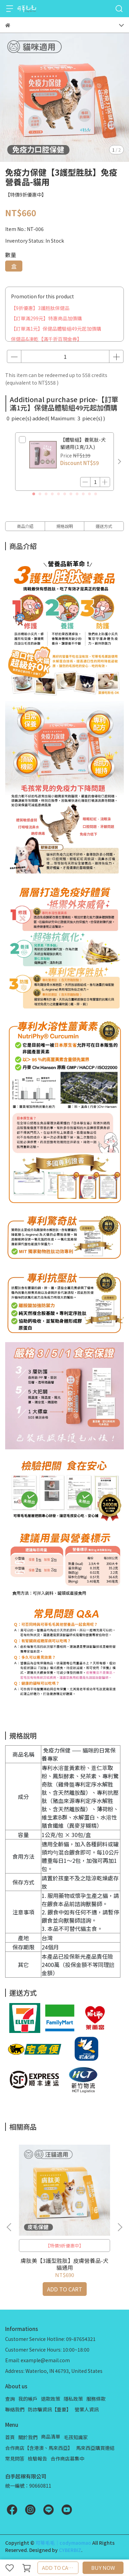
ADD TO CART (58, 2567)
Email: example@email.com (37, 2360)
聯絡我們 (14, 2409)
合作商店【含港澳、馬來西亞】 (39, 2447)
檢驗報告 (37, 2458)
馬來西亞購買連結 (95, 2447)
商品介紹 (25, 526)
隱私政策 (73, 2398)
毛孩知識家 (76, 2437)
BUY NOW (103, 2567)
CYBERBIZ (70, 2549)
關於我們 (27, 2437)
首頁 (10, 2437)
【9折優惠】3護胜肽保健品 (40, 308)
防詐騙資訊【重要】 (49, 2409)
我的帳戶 (27, 2398)
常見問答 (14, 2458)
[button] (119, 461)
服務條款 (96, 2398)
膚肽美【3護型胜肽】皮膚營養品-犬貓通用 (64, 2264)
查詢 (10, 2398)
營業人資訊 (87, 2409)
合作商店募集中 (67, 2458)
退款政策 (50, 2398)
